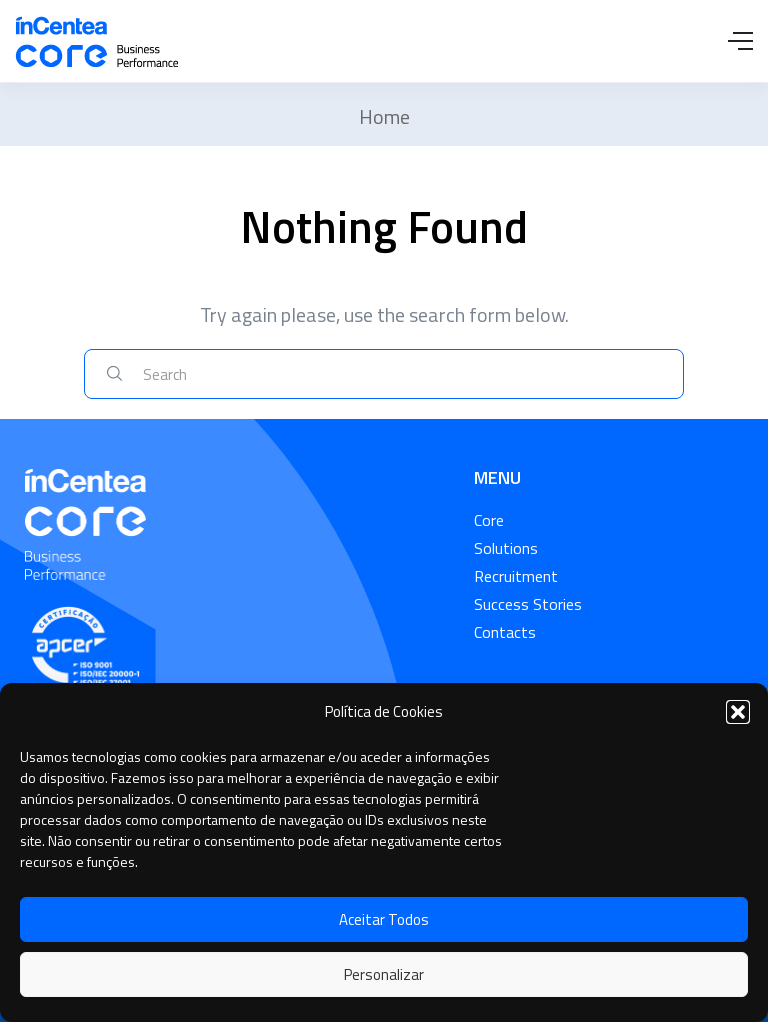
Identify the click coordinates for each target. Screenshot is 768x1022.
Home (384, 117)
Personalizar (384, 974)
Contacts (505, 632)
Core (489, 520)
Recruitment (516, 576)
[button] (738, 712)
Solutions (506, 548)
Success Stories (528, 604)
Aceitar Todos (384, 919)
